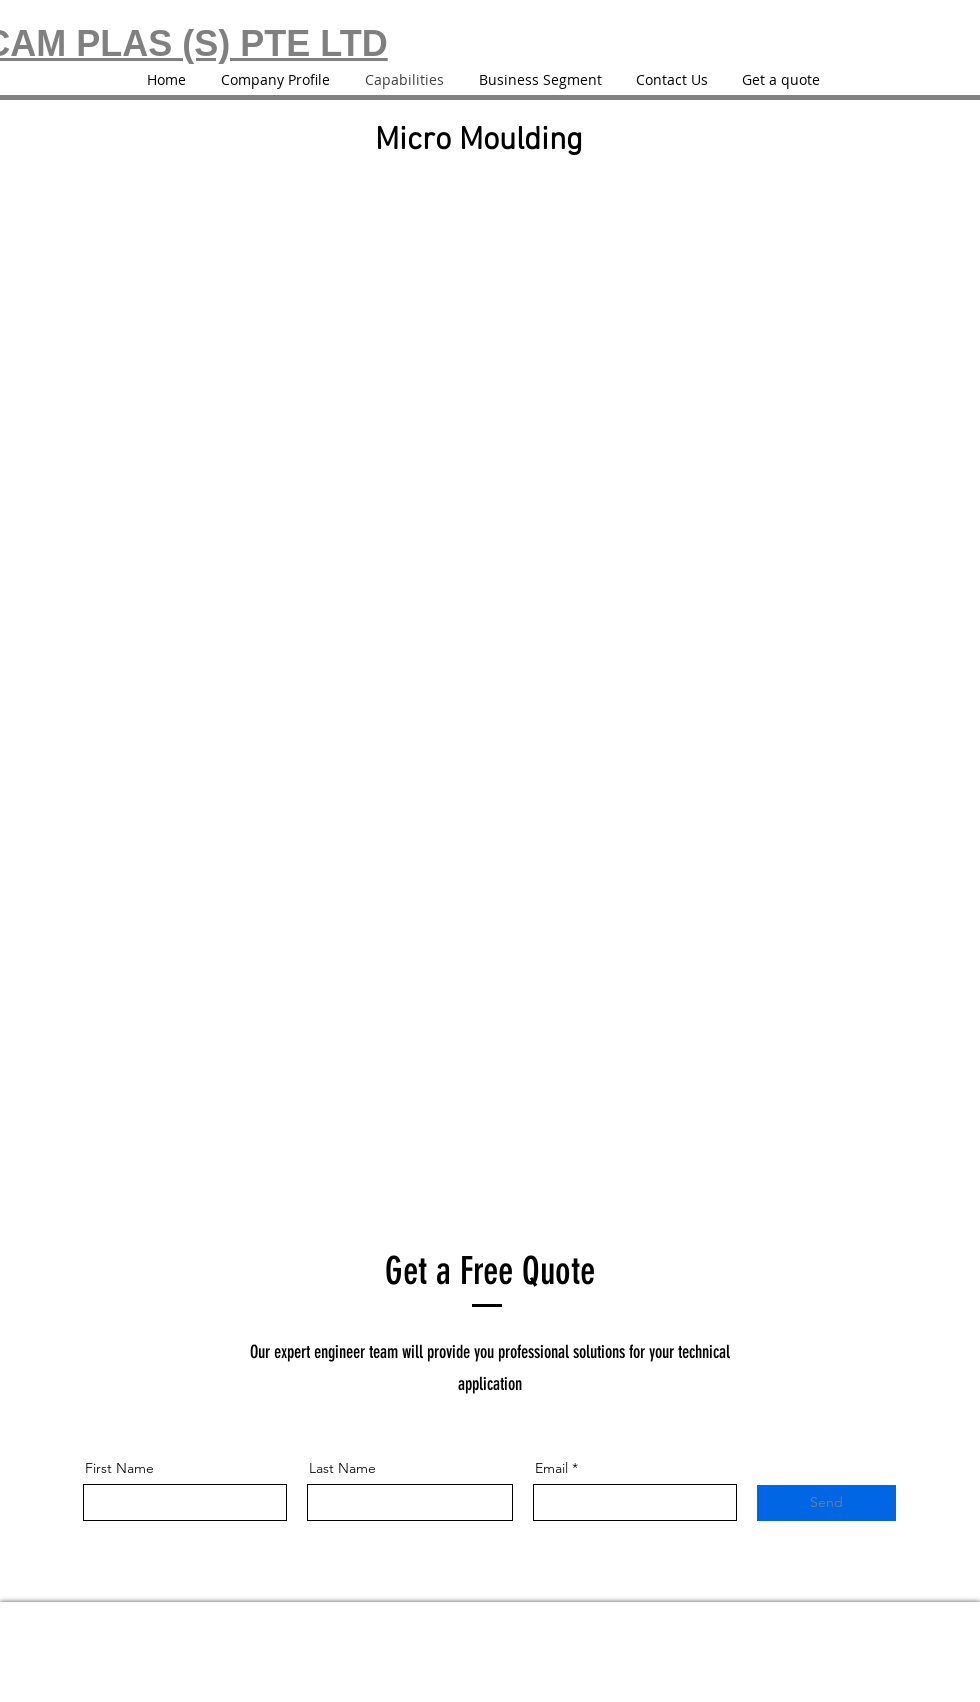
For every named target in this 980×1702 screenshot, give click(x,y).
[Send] (826, 1503)
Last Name (342, 1468)
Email (551, 1468)
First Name (119, 1468)
